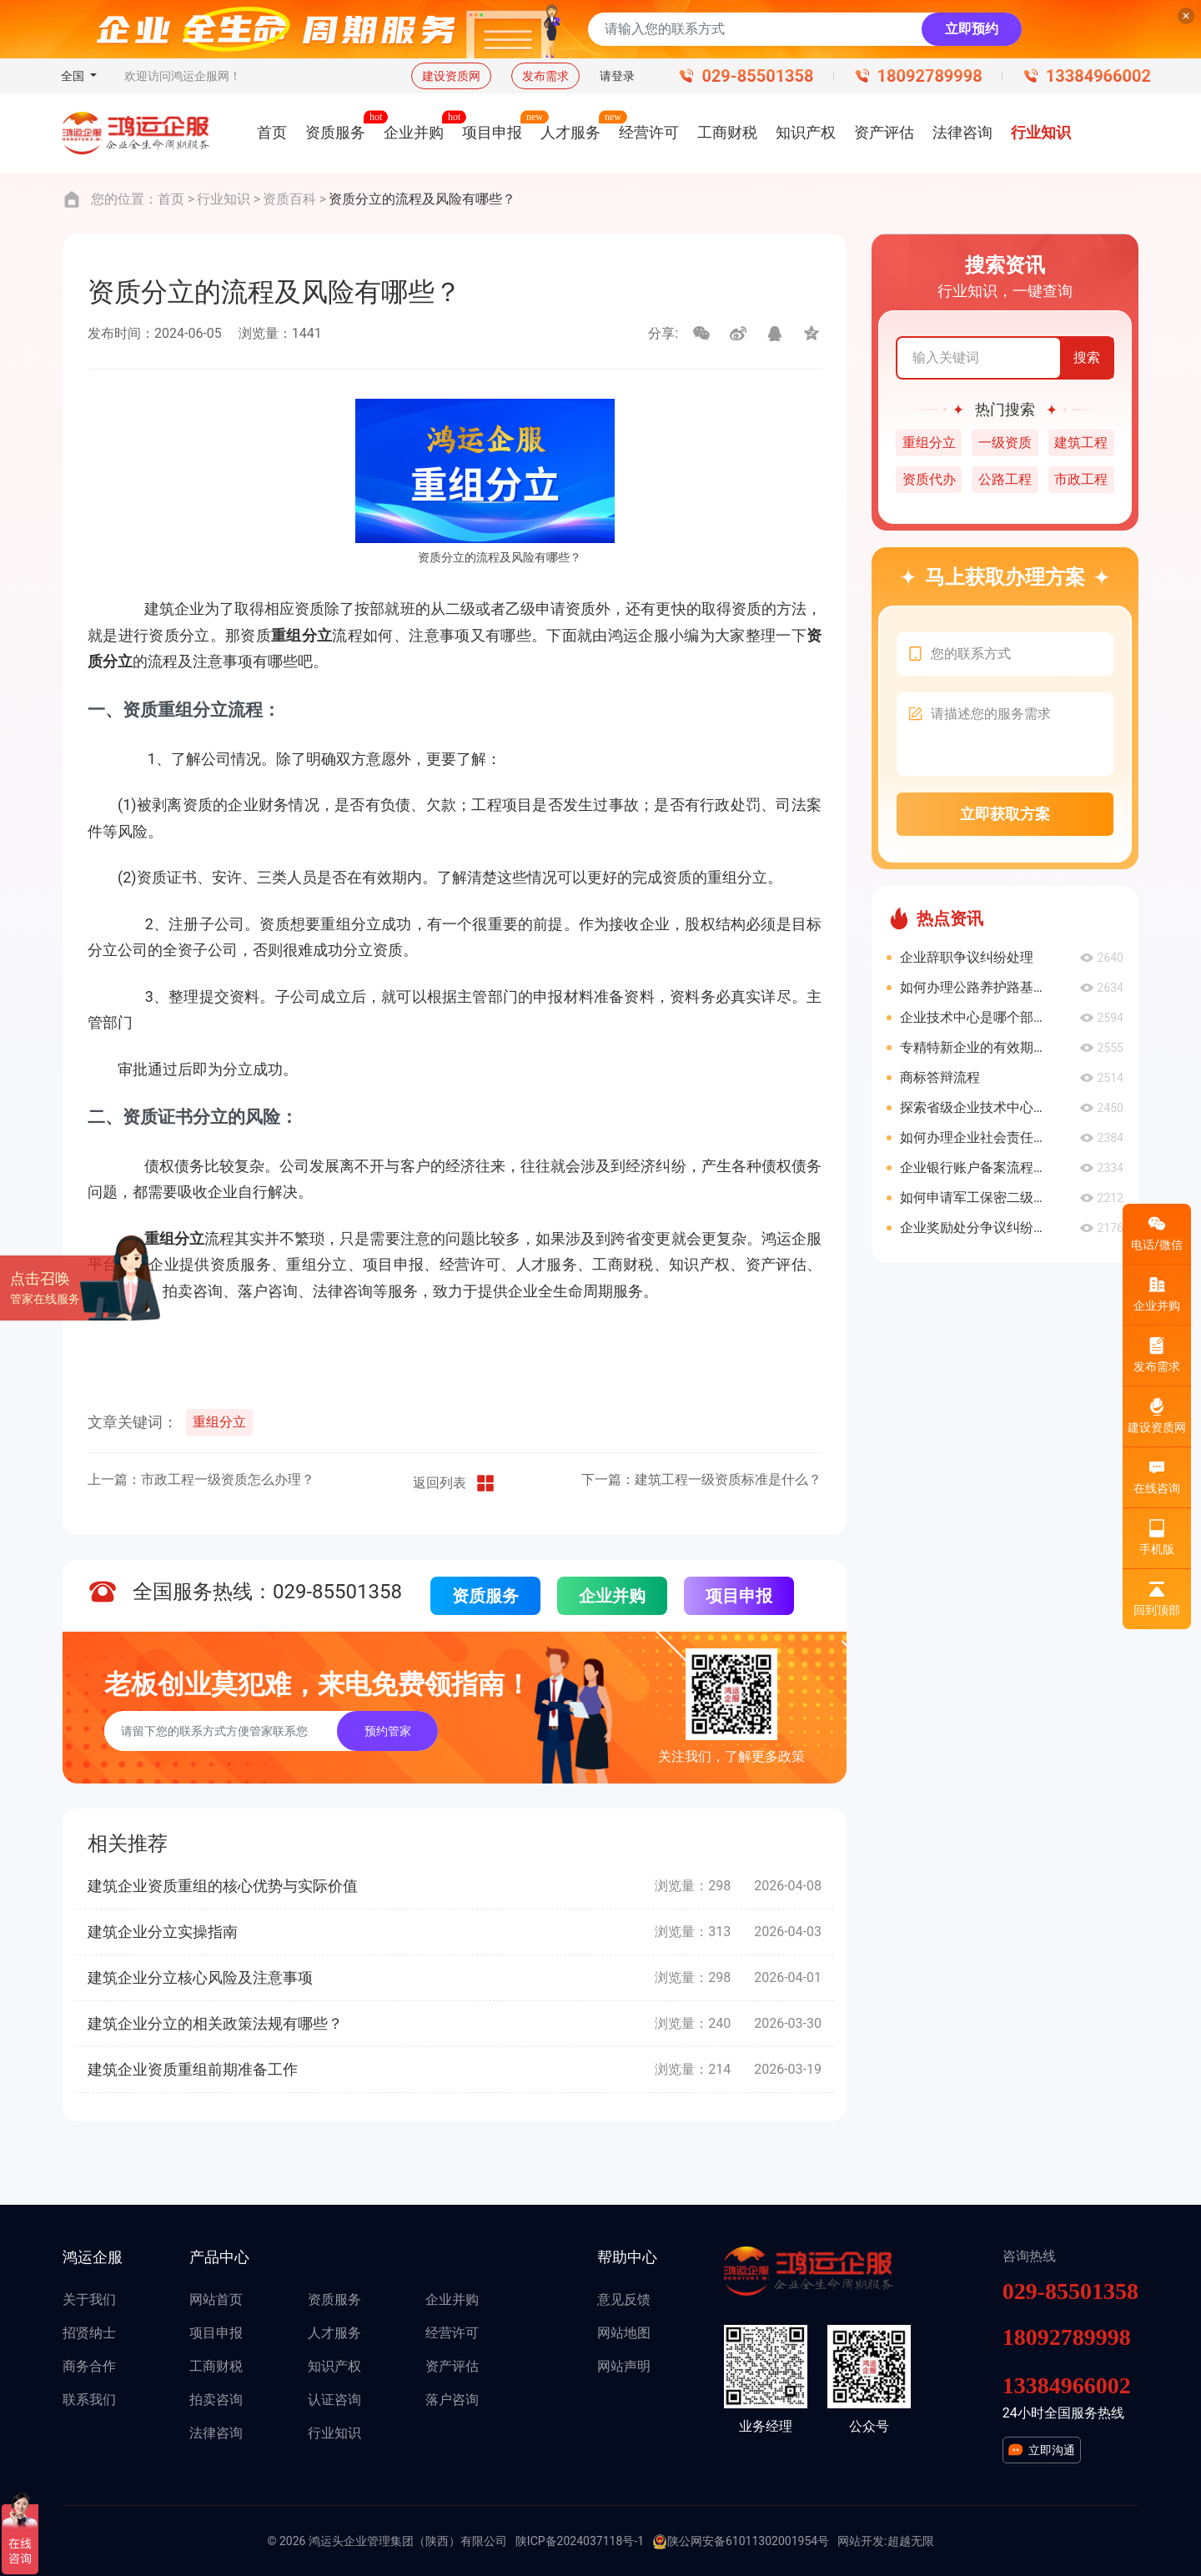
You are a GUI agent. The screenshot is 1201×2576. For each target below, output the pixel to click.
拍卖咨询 (216, 2399)
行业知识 (223, 199)
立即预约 (971, 29)
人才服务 (334, 2333)
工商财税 (216, 2366)
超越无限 (910, 2541)
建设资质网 (451, 76)
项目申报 (739, 1596)
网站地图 (624, 2333)
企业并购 (612, 1596)
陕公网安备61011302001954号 (740, 2541)
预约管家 (387, 1731)
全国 (74, 76)
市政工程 (1081, 479)
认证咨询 (334, 2399)
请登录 (617, 76)
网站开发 (860, 2541)
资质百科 (289, 199)
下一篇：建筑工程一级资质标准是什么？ (701, 1479)
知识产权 (334, 2366)
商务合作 (89, 2366)
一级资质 (1005, 442)
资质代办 (929, 479)
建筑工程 (1081, 442)
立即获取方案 (1005, 814)
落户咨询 (452, 2399)
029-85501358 (757, 76)
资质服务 (485, 1596)
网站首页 (216, 2299)
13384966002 (1098, 76)
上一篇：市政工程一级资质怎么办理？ (201, 1479)
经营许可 (452, 2333)
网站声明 (624, 2366)
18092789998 (929, 76)
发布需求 (545, 76)
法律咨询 (216, 2433)
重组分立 (219, 1422)
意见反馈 (624, 2299)
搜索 (1086, 357)
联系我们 (89, 2399)
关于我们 (89, 2299)
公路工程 (1005, 479)
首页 (171, 199)
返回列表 (454, 1483)
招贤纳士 (89, 2333)
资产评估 (452, 2366)
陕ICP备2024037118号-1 (579, 2541)
